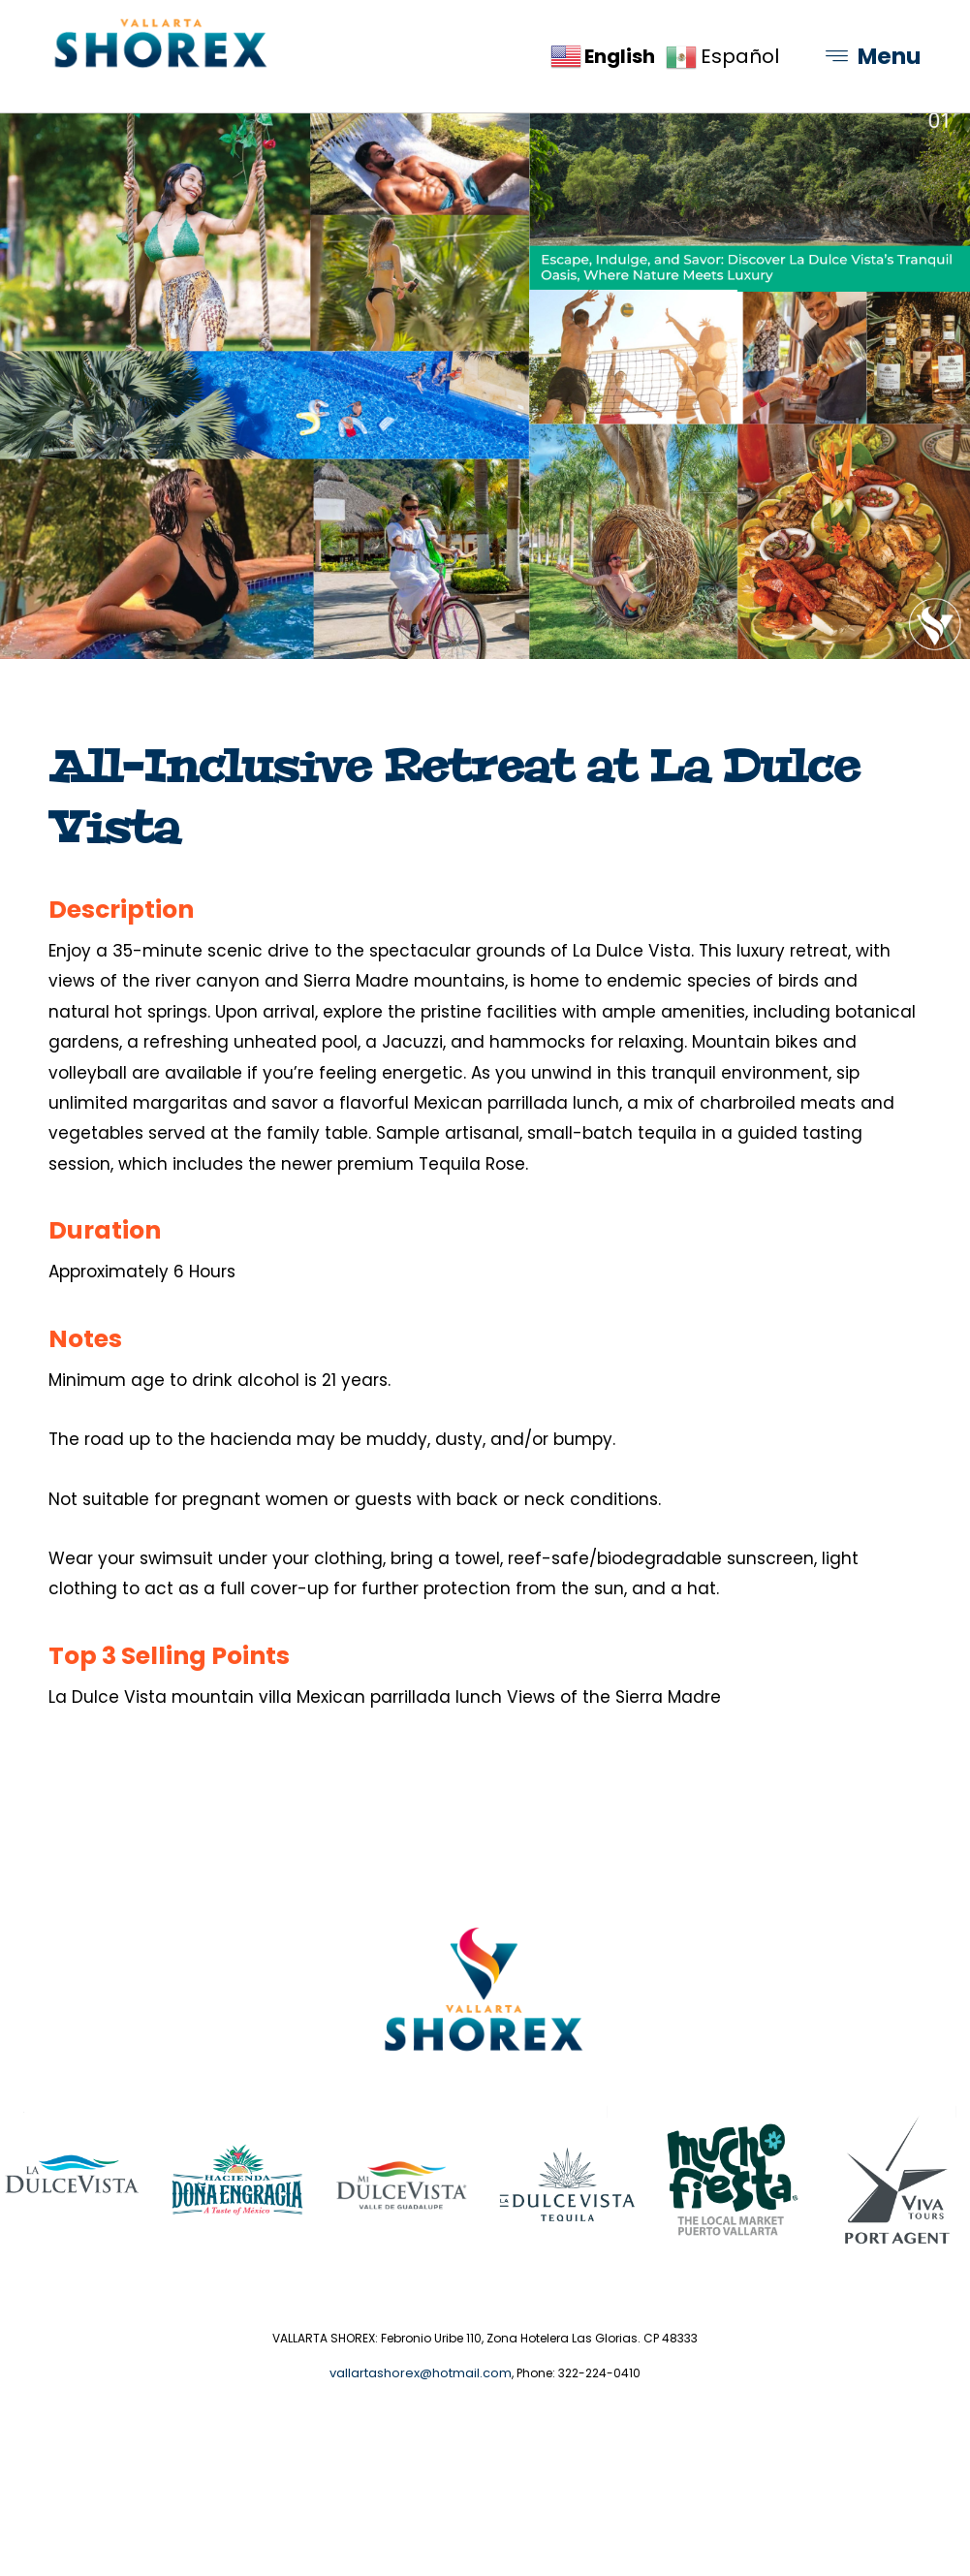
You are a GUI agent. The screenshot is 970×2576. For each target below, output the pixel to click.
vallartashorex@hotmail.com (420, 2439)
